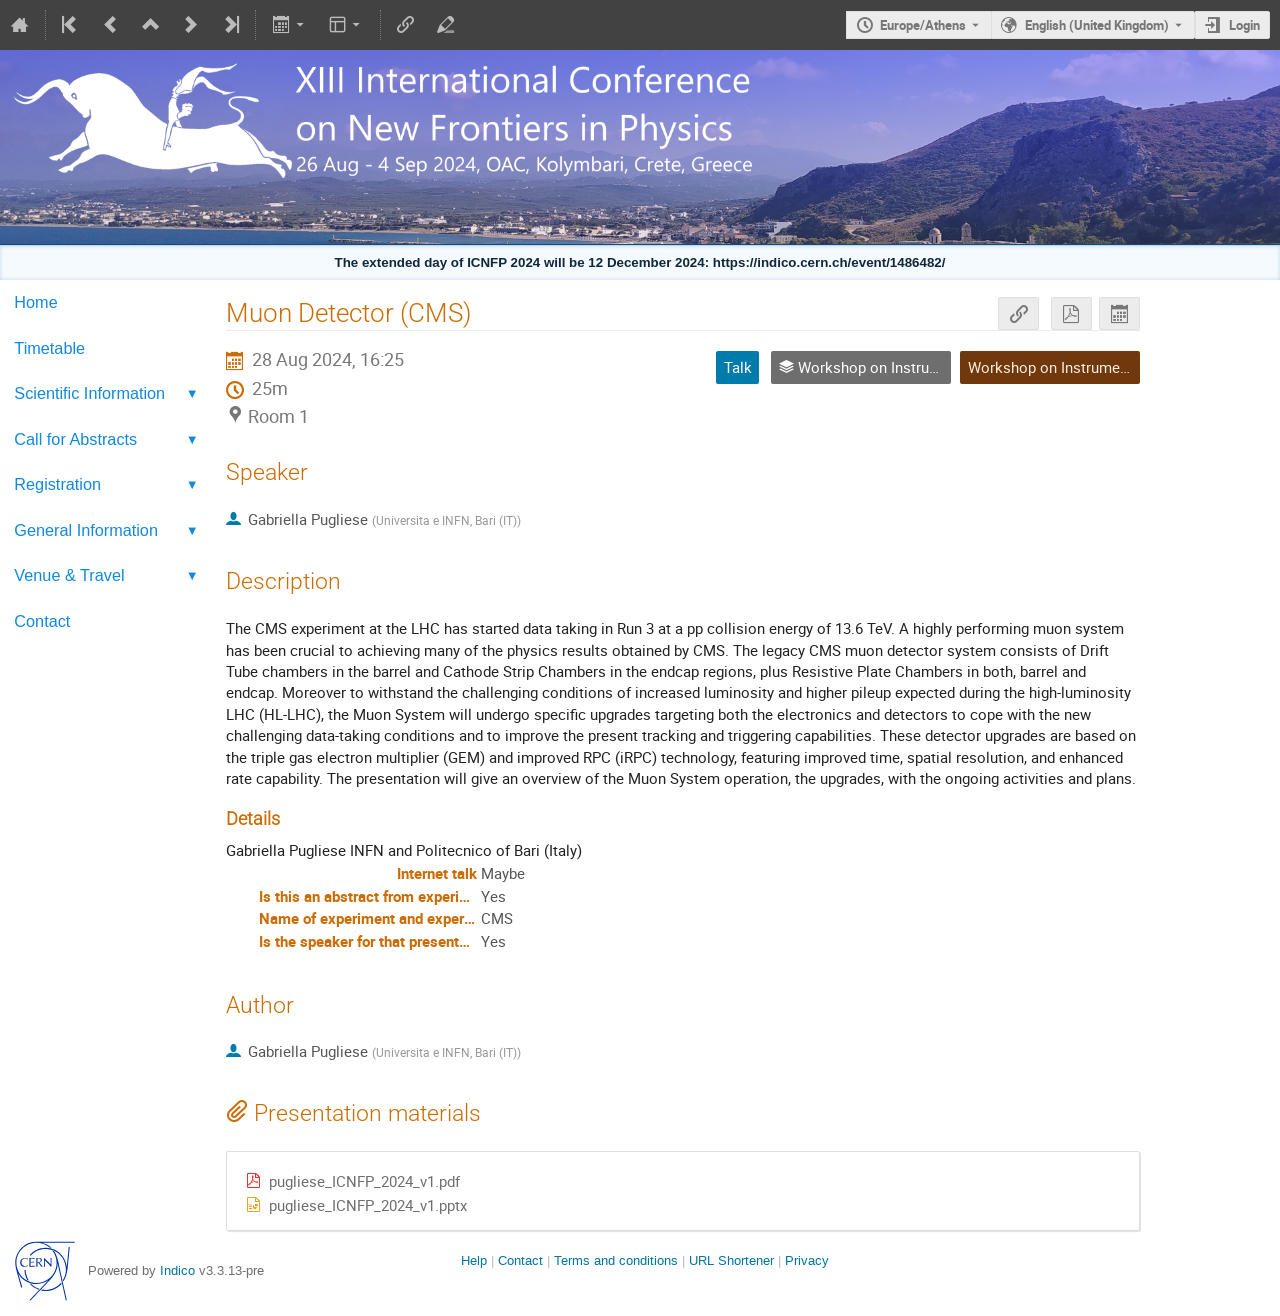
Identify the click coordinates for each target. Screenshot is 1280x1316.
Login (1244, 25)
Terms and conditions (616, 1260)
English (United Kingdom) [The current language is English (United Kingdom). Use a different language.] (1097, 25)
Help (474, 1260)
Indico (177, 1270)
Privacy (807, 1260)
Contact (42, 621)
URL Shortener (731, 1260)
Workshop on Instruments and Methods (1100, 367)
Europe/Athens (923, 25)
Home (35, 302)
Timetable (49, 348)
